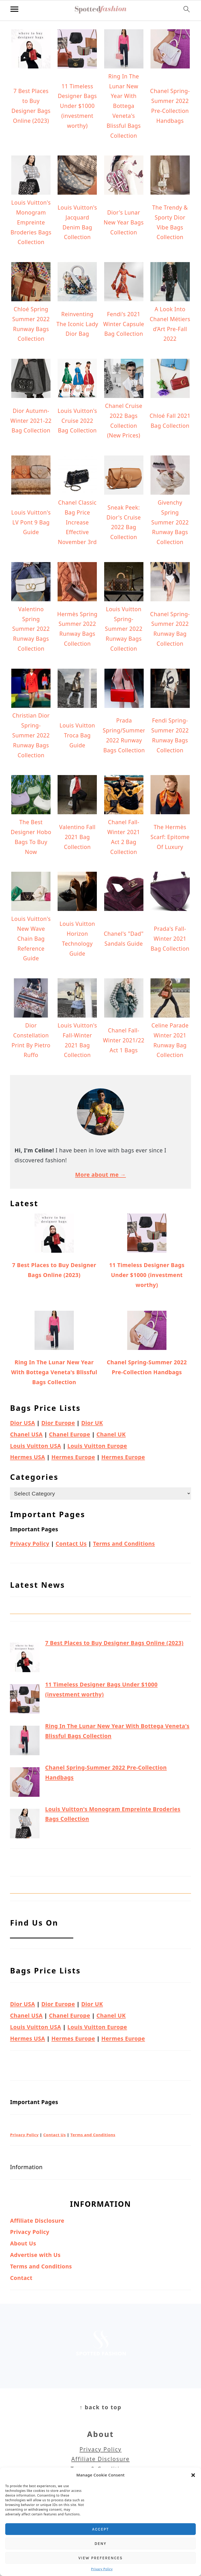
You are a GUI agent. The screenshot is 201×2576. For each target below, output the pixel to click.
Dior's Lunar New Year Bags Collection (124, 222)
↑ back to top (100, 2407)
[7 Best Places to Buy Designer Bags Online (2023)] (25, 1659)
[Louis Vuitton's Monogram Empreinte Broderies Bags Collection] (25, 1825)
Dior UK (92, 1422)
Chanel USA (26, 1434)
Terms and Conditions (124, 1543)
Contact (21, 2278)
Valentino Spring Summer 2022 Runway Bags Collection (31, 628)
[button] (193, 2475)
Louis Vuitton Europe (97, 1445)
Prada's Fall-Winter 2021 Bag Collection (169, 938)
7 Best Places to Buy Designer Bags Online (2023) (114, 1643)
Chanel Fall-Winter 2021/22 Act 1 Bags (123, 1040)
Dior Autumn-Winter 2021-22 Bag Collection (31, 420)
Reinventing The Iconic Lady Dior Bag (77, 324)
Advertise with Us (35, 2255)
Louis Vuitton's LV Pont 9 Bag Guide (31, 522)
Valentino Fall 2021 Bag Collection (77, 837)
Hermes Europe (73, 1457)
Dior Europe (58, 1422)
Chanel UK (111, 1434)
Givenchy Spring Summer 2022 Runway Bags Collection (170, 522)
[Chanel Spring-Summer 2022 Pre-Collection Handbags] (25, 1783)
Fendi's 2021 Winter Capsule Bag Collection (123, 324)
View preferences (100, 2558)
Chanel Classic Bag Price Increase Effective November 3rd (77, 522)
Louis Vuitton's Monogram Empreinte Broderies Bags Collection (30, 222)
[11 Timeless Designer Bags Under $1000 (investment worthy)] (25, 1700)
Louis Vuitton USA (35, 1445)
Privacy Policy (102, 2569)
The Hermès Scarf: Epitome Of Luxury (169, 837)
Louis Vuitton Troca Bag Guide (77, 735)
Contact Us (71, 1543)
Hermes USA (27, 1457)
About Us (23, 2243)
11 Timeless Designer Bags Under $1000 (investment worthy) (77, 106)
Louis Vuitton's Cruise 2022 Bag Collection (77, 420)
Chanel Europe (69, 1434)
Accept (100, 2529)
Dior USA (22, 1422)
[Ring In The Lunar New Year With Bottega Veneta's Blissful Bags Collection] (25, 1742)
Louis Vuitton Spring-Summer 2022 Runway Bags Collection (123, 628)
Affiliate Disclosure (37, 2220)
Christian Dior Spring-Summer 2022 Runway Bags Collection (31, 735)
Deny (100, 2543)
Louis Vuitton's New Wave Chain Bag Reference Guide (31, 938)
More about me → (100, 1174)
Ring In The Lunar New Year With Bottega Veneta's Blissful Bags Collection (124, 106)
